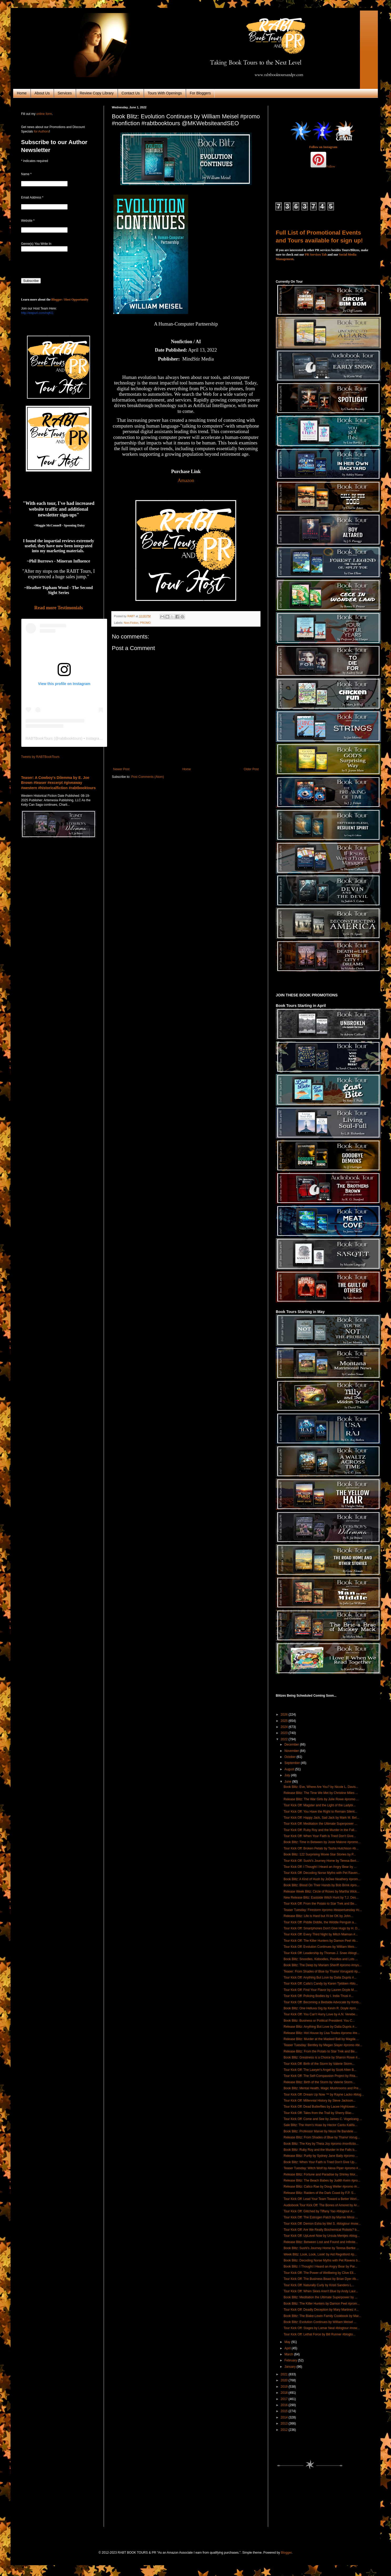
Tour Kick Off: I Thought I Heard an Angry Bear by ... (320, 1867)
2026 (285, 1714)
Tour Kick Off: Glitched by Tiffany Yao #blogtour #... (319, 2211)
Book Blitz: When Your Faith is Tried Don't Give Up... (320, 2162)
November (292, 1751)
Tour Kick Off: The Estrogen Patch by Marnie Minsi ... (321, 2217)
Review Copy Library (97, 93)
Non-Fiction (131, 622)
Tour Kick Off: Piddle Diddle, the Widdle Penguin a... (320, 1922)
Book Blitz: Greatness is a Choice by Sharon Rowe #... (322, 2057)
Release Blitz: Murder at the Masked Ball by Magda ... (321, 2039)
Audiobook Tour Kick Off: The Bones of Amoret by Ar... (321, 2205)
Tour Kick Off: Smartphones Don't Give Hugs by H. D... (322, 1928)
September (292, 1763)
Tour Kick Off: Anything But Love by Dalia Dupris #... (320, 1977)
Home (22, 93)
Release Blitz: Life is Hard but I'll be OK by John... (318, 1916)
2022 (285, 1739)
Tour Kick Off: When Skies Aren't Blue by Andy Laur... (321, 2291)
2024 (285, 1727)
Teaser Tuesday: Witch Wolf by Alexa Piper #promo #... (322, 2168)
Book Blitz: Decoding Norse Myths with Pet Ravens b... (322, 2260)
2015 (285, 2411)
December (292, 1744)
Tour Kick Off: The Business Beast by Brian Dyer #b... (321, 2279)
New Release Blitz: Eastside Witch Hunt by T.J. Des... (321, 1897)
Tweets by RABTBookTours (40, 757)
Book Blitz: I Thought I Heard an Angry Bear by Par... (320, 2266)
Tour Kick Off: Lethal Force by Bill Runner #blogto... (319, 2334)
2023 (285, 1733)
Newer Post (121, 769)
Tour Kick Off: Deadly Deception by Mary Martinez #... (321, 2309)
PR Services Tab (316, 254)
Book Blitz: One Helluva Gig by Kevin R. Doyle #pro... (321, 2008)
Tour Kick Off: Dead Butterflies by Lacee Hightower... (320, 2106)
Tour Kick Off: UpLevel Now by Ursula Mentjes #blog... (322, 2236)
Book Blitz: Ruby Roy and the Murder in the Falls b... (320, 2150)
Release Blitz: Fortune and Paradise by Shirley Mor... (321, 2174)
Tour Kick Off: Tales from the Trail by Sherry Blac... (319, 2113)
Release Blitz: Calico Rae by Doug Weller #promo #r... (321, 2186)
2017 (285, 2399)
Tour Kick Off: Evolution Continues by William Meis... (320, 1947)
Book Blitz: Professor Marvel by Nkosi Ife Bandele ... (320, 2131)
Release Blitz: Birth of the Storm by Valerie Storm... (319, 2082)
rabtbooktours (70, 738)
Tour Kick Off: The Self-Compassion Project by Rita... (321, 2076)
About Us (42, 93)
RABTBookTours (39, 738)
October (290, 1757)
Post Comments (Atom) (147, 777)
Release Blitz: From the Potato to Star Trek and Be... (320, 2051)
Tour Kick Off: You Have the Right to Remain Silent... (320, 1811)
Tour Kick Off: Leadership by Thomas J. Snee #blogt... (321, 1953)
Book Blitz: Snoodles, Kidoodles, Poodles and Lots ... (321, 1959)
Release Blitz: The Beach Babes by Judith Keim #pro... (322, 2180)
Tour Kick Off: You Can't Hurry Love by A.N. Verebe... (321, 2014)
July (287, 1775)
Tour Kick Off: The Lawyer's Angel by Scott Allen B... (320, 2070)
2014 (285, 2417)
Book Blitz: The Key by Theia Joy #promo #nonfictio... (321, 2144)
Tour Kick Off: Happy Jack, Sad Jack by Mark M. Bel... (321, 1817)
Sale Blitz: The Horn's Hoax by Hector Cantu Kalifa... (320, 2125)
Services (65, 93)
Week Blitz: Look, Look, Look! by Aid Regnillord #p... (320, 2254)
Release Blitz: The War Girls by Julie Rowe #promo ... (321, 1799)
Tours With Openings (165, 93)
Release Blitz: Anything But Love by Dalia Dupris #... (320, 2027)
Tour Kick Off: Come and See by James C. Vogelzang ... (323, 2119)
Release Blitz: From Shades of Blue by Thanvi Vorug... (322, 2137)
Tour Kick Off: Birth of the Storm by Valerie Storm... (319, 2064)
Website (27, 220)
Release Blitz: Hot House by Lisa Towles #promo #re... (322, 2033)
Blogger (286, 2552)
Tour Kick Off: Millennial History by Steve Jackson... (319, 2100)
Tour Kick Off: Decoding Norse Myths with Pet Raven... (322, 1873)
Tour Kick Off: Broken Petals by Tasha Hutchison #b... (321, 1848)
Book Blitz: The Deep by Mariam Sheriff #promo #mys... (323, 1965)
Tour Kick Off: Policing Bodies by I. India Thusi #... (318, 1996)
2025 (285, 1721)
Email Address (32, 197)
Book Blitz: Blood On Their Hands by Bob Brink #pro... (321, 1885)
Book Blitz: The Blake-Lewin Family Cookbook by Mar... (322, 2316)
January (290, 2367)
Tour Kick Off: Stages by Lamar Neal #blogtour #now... (322, 2328)
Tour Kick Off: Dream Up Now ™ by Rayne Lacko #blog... (324, 2094)
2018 (285, 2393)
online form (44, 114)
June (288, 1781)
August (289, 1769)
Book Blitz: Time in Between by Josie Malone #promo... (322, 1842)
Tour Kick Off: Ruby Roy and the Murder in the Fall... (320, 1830)
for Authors (41, 131)
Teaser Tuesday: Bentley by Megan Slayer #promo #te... (323, 2045)
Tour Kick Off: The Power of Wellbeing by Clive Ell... (320, 2273)
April (288, 2348)
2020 (285, 2380)
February (291, 2360)
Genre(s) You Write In (36, 244)
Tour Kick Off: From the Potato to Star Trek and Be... (320, 1903)
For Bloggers (200, 93)
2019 (285, 2387)
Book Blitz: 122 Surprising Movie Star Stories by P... (320, 1854)
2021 (285, 2374)
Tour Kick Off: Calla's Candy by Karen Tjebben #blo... (321, 1983)
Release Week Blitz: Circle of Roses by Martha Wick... (321, 1891)
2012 (285, 2430)
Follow (330, 166)
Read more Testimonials (58, 607)
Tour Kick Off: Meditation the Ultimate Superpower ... (320, 1823)
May (287, 2342)
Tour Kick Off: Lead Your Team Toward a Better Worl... (321, 2199)
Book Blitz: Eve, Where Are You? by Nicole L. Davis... (321, 1787)
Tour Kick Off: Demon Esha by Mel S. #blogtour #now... (322, 2223)
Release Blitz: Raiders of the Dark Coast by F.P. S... (320, 2193)
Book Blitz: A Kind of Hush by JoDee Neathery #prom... (322, 1879)
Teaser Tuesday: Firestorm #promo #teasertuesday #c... (323, 1910)
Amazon (186, 480)
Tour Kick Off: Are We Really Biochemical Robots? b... (321, 2230)
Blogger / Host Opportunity (69, 299)
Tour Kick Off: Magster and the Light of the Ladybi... (319, 1805)
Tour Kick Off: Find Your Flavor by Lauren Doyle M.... (320, 1990)
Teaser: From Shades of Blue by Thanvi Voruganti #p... (322, 1971)
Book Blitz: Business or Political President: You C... (319, 2020)
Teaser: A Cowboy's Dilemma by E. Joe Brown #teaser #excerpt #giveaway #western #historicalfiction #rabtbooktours (58, 782)
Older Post (251, 769)
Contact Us (131, 93)
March (289, 2354)
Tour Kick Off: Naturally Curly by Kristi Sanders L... (319, 2285)
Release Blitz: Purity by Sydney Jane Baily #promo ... (321, 2156)
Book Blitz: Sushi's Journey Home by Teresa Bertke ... (321, 2248)
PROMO (145, 622)
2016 (285, 2405)
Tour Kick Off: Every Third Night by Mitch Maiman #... (321, 1934)
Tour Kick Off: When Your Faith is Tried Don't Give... (320, 1836)
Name (26, 174)
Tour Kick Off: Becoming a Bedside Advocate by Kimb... (322, 2002)
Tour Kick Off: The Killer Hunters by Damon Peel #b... (321, 1941)
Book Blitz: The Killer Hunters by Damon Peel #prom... (322, 2303)
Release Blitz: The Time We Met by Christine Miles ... (321, 1793)
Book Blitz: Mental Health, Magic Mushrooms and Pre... (322, 2088)
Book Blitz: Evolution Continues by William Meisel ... (320, 2322)
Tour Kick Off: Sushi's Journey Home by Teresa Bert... (321, 1861)
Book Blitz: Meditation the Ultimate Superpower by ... (320, 2297)
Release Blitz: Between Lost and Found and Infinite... (321, 2242)
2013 (285, 2423)
